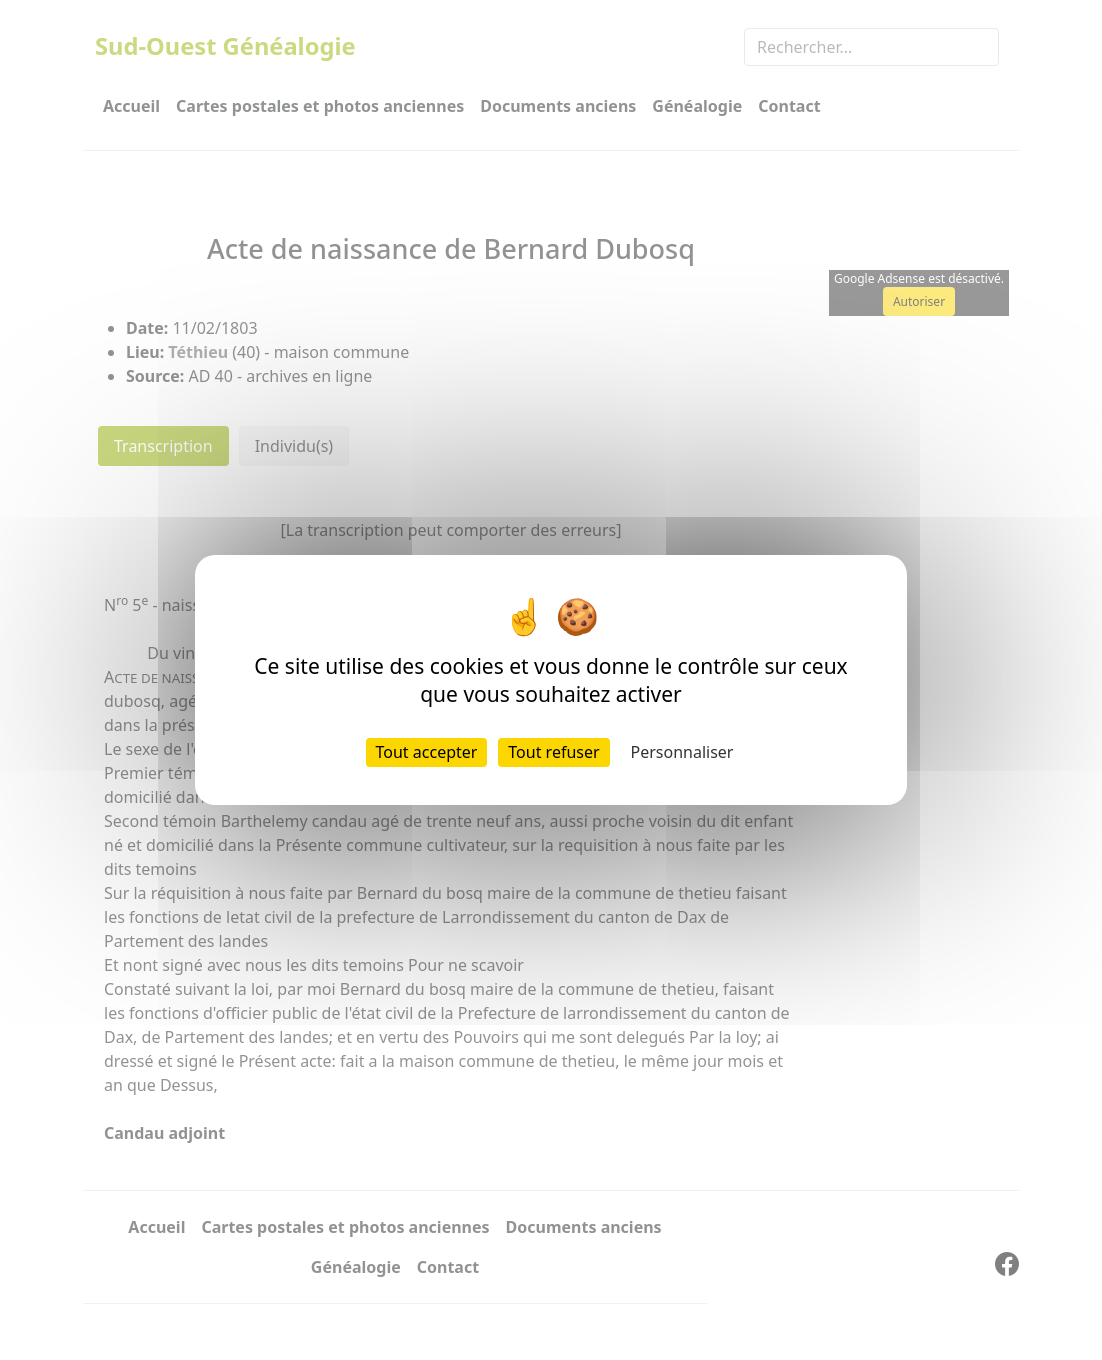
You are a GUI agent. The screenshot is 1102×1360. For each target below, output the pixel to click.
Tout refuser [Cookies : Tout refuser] (553, 752)
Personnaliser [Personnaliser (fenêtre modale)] (682, 752)
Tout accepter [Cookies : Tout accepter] (427, 752)
